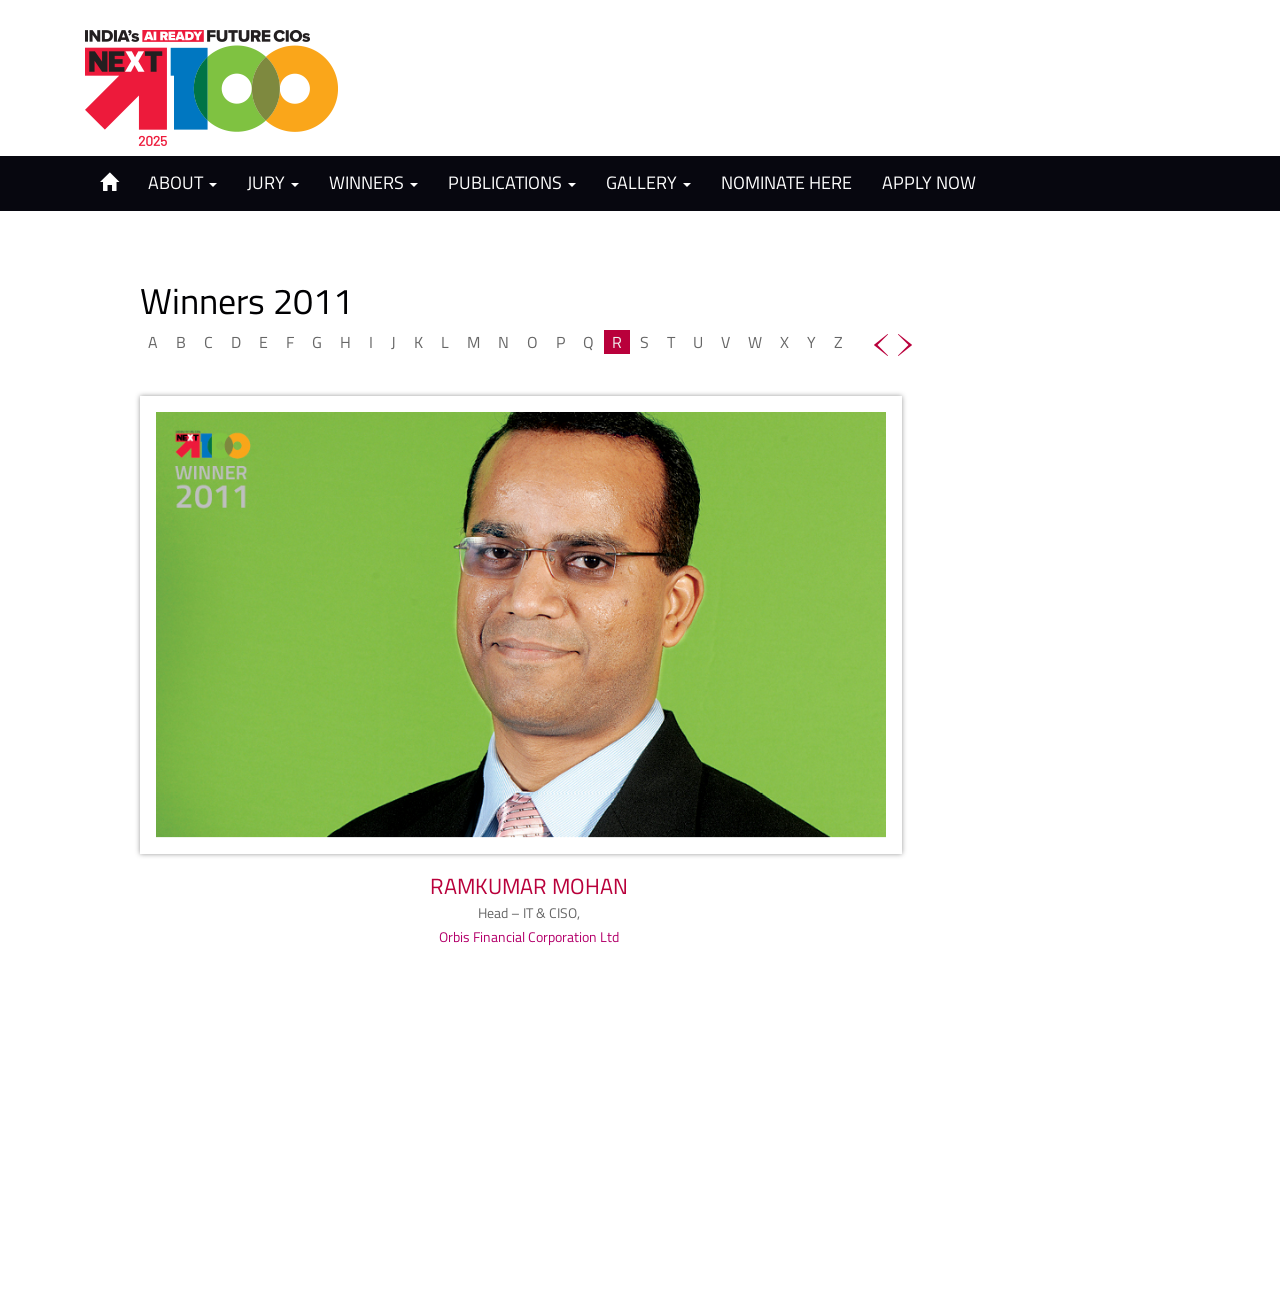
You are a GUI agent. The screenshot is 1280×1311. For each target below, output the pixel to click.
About (182, 182)
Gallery (648, 182)
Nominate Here (786, 182)
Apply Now (929, 182)
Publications (512, 182)
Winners (373, 182)
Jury (273, 182)
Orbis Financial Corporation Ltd (529, 936)
